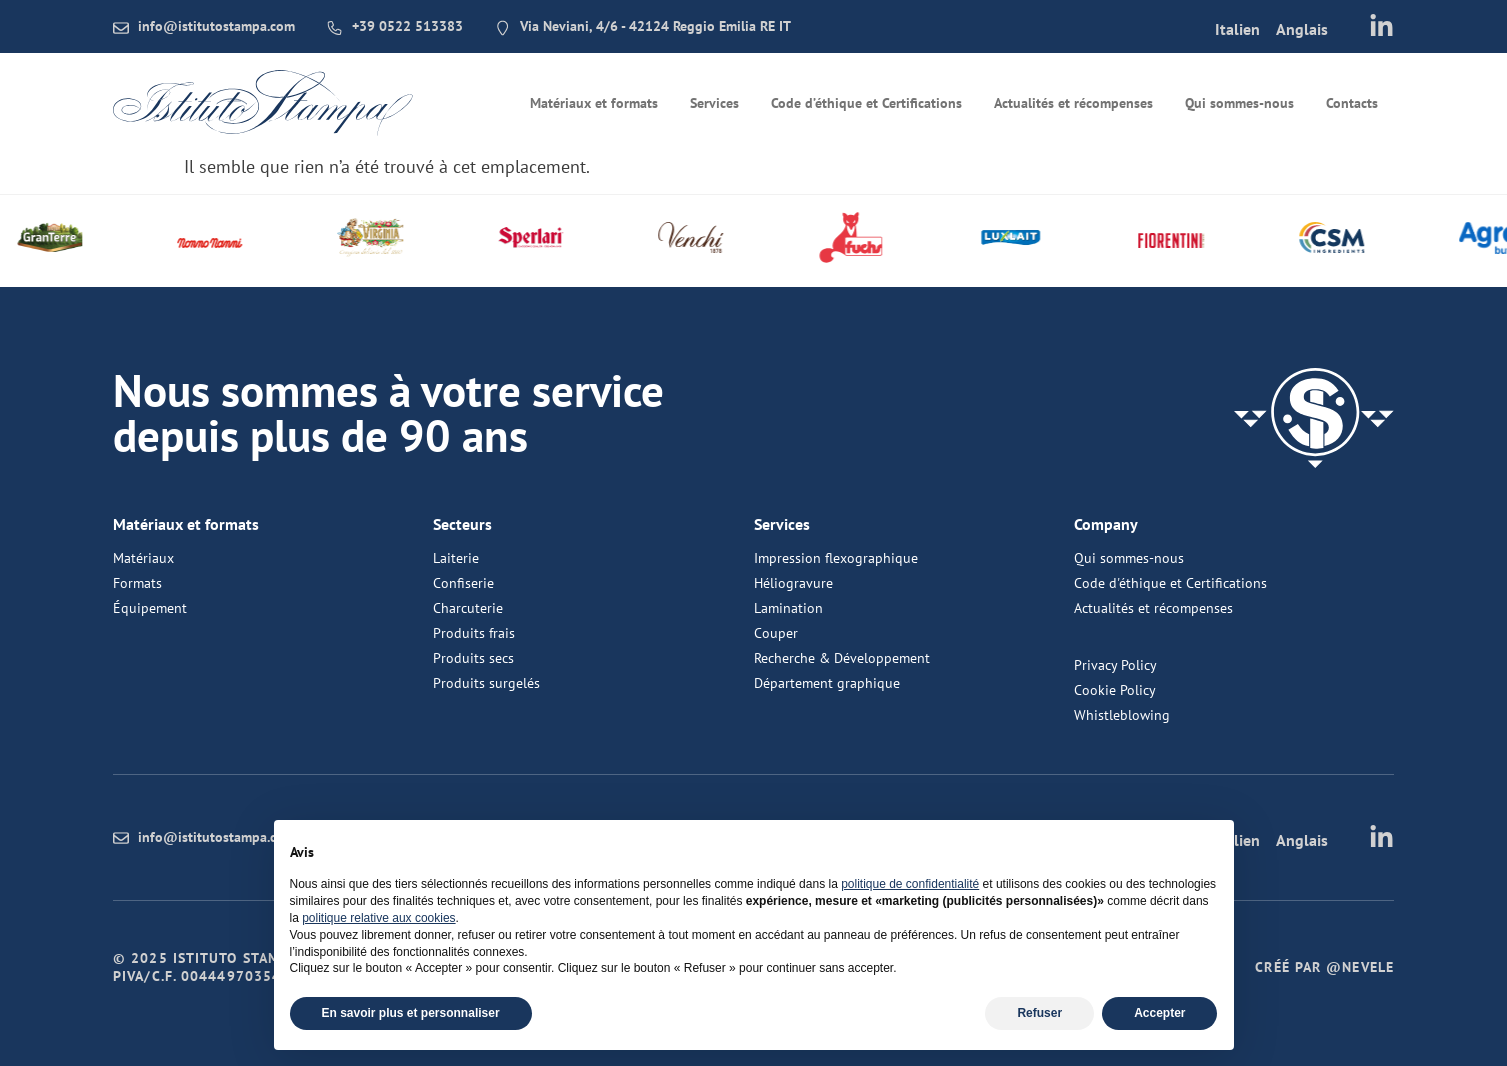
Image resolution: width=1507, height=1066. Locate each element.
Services (714, 103)
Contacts (1352, 103)
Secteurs (462, 524)
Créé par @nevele (1324, 967)
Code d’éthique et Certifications (866, 103)
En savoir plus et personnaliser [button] (411, 1013)
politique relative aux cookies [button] (378, 918)
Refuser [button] (1039, 1013)
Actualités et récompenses (1073, 103)
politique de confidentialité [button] (910, 884)
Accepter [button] (1159, 1013)
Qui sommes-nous (1239, 103)
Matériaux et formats (594, 103)
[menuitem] (1237, 28)
